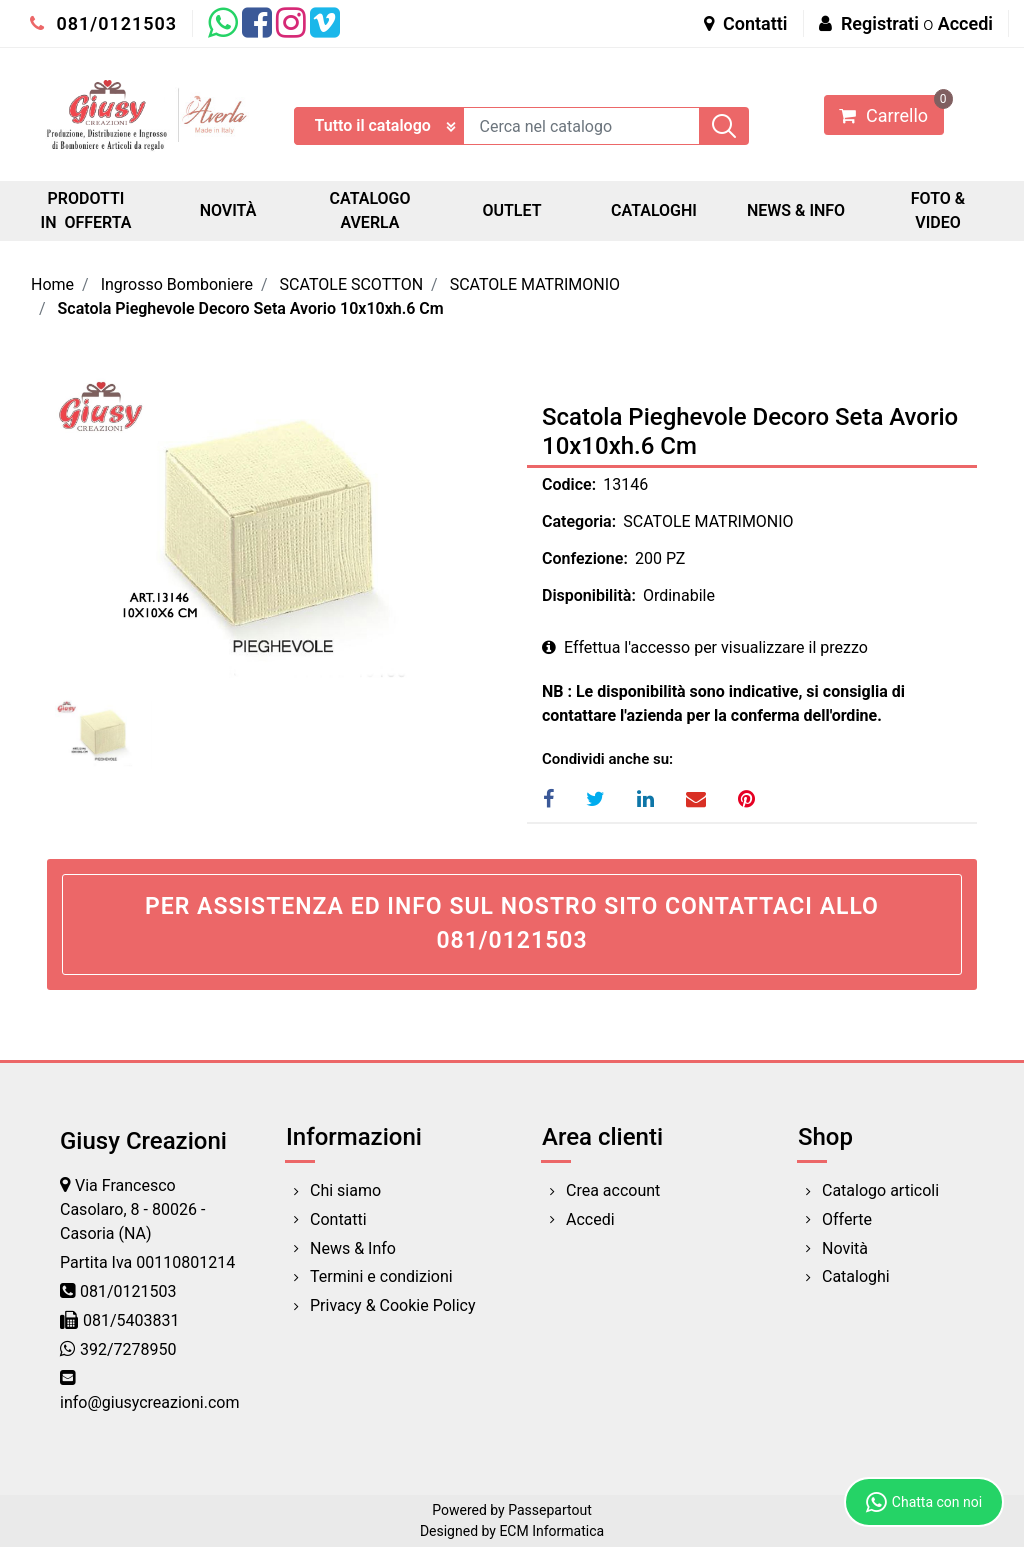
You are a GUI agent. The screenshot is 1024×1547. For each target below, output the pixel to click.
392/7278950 (128, 1349)
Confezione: (585, 558)
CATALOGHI (654, 210)
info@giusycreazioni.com (149, 1402)
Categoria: (579, 521)
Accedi (965, 23)
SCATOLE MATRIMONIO (535, 284)
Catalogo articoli (880, 1190)
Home (52, 284)
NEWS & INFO (796, 210)
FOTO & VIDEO (938, 210)
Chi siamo (345, 1190)
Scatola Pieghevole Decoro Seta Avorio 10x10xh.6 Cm (251, 308)
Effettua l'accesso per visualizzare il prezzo (705, 647)
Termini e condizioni (381, 1276)
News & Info (353, 1248)
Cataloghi (856, 1276)
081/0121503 (103, 23)
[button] (724, 126)
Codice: (569, 484)
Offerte (847, 1219)
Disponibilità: (589, 595)
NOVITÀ (228, 210)
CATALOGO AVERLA (369, 210)
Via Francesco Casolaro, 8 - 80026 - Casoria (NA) (132, 1209)
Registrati (880, 23)
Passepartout (550, 1510)
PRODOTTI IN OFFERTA (86, 210)
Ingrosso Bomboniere (177, 284)
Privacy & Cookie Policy (393, 1305)
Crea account (613, 1190)
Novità (845, 1248)
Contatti (746, 23)
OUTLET (511, 210)
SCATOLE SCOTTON (352, 284)
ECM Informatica (551, 1531)
